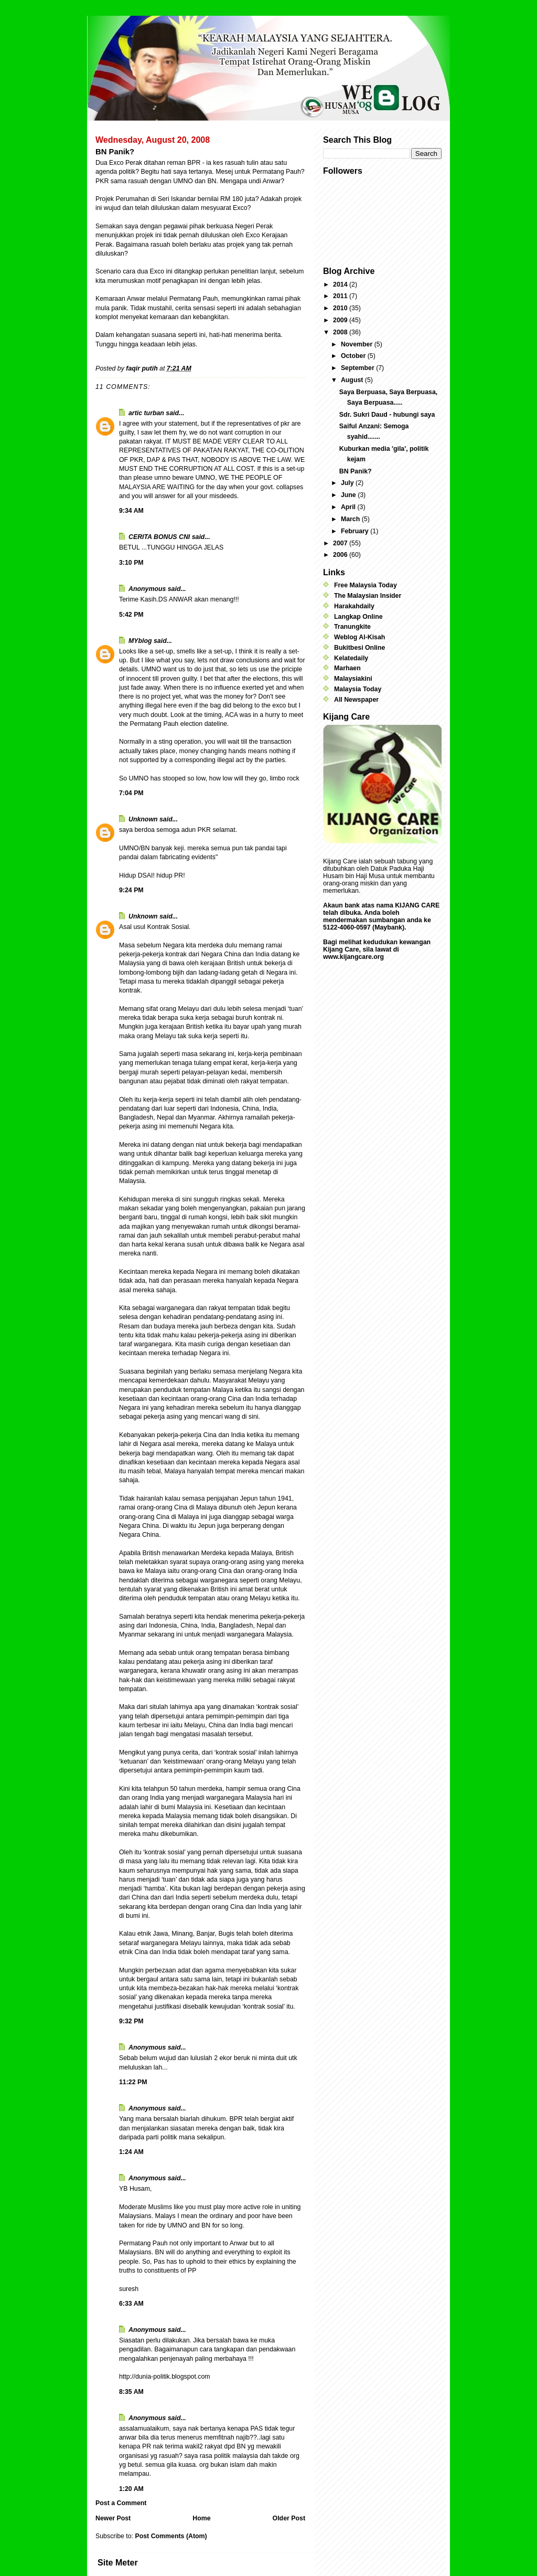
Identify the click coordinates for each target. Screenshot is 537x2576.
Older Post (289, 2518)
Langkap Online (358, 616)
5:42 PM (131, 614)
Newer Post (113, 2518)
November (357, 344)
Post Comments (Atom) (171, 2536)
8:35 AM (131, 2391)
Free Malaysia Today (365, 585)
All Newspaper (356, 699)
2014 (341, 284)
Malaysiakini (353, 678)
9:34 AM (131, 510)
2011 (341, 296)
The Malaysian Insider (367, 595)
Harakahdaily (354, 606)
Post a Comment (120, 2503)
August (353, 380)
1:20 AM (131, 2489)
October (354, 356)
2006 (341, 554)
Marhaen (347, 668)
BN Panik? (355, 471)
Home (201, 2518)
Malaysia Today (357, 689)
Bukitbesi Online (359, 647)
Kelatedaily (351, 658)
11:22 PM (133, 2082)
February (355, 531)
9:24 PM (131, 890)
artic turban (146, 413)
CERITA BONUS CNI (159, 537)
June (349, 495)
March (351, 519)
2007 (341, 543)
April (349, 507)
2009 (341, 320)
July (348, 483)
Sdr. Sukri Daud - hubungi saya (387, 414)
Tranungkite (352, 626)
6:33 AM (131, 2303)
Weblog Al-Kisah (359, 637)
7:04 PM (131, 793)
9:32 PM (131, 2021)
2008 (341, 332)
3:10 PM (131, 562)
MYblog (140, 641)
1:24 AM (131, 2152)
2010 (341, 308)
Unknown (143, 819)
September (358, 368)
